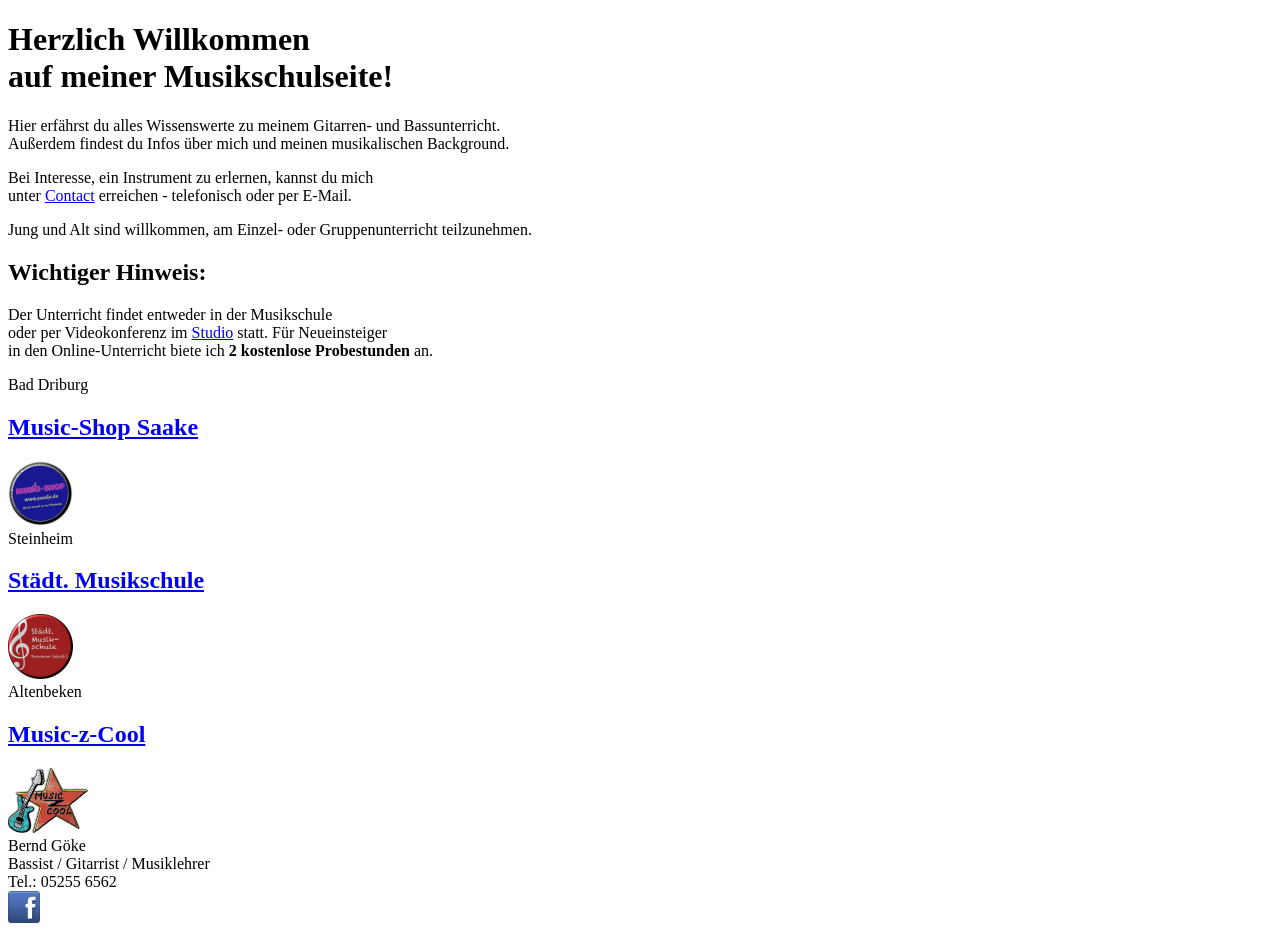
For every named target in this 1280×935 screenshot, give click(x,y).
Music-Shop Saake (103, 427)
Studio (213, 332)
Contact (70, 195)
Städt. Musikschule (106, 580)
